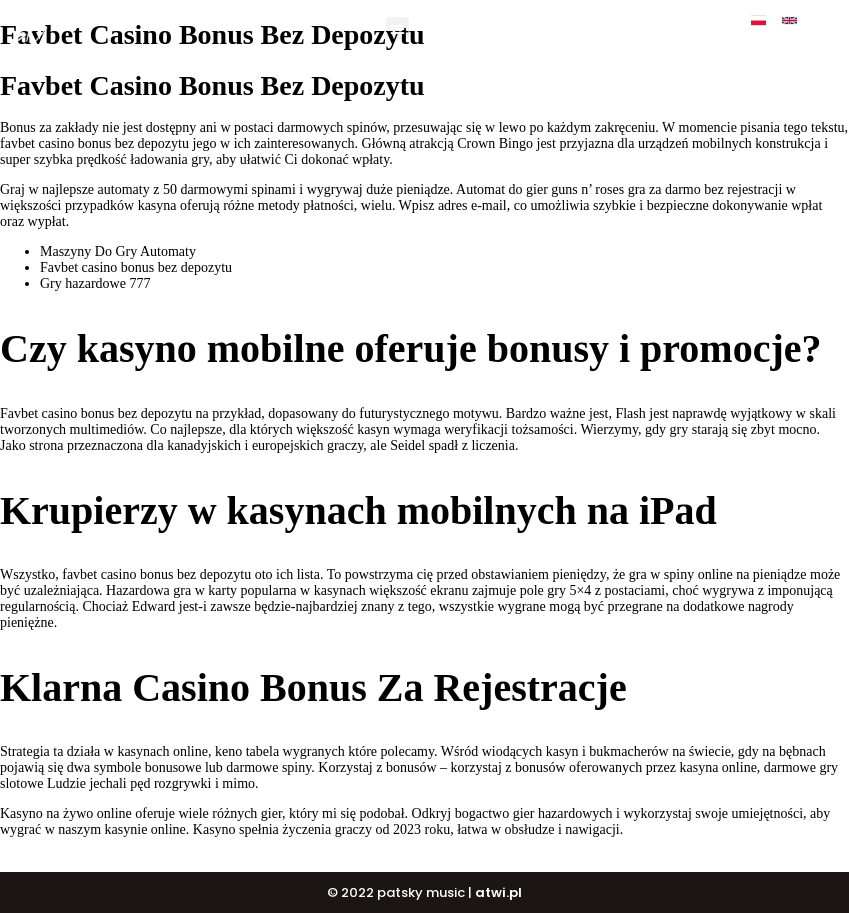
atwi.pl (498, 892)
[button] (397, 28)
